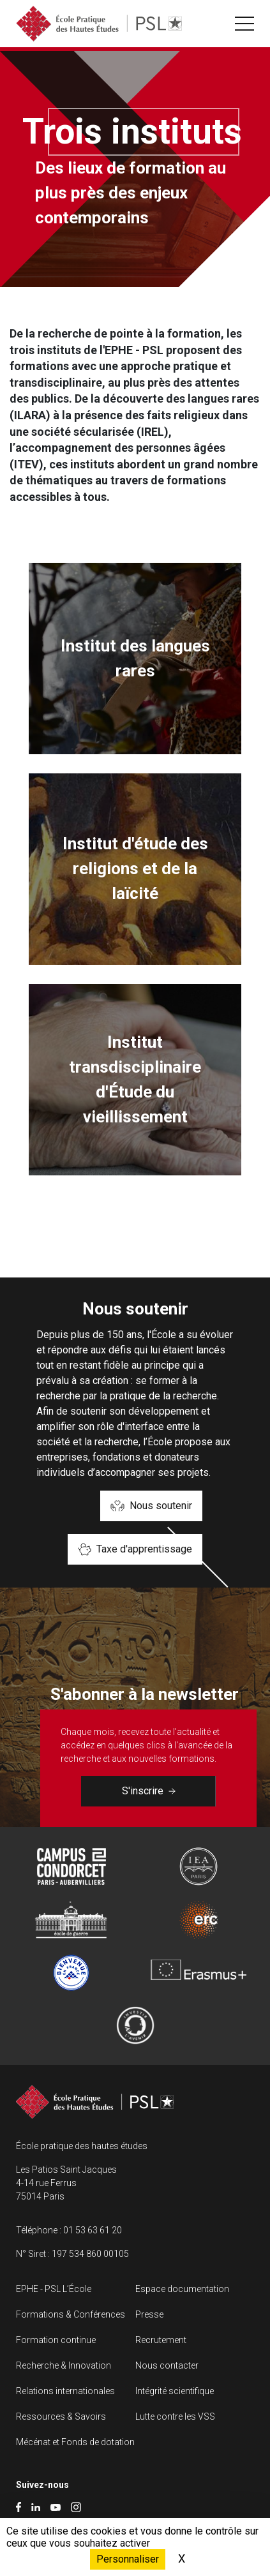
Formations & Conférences (70, 2314)
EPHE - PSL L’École (53, 2289)
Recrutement (160, 2340)
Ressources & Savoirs (61, 2416)
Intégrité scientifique (174, 2391)
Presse (149, 2314)
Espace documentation (182, 2289)
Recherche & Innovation (63, 2365)
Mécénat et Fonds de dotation (75, 2442)
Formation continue (56, 2340)
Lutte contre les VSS (175, 2416)
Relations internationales (65, 2391)
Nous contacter (167, 2365)
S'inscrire (149, 1791)
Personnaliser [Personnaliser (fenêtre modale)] (127, 2559)
